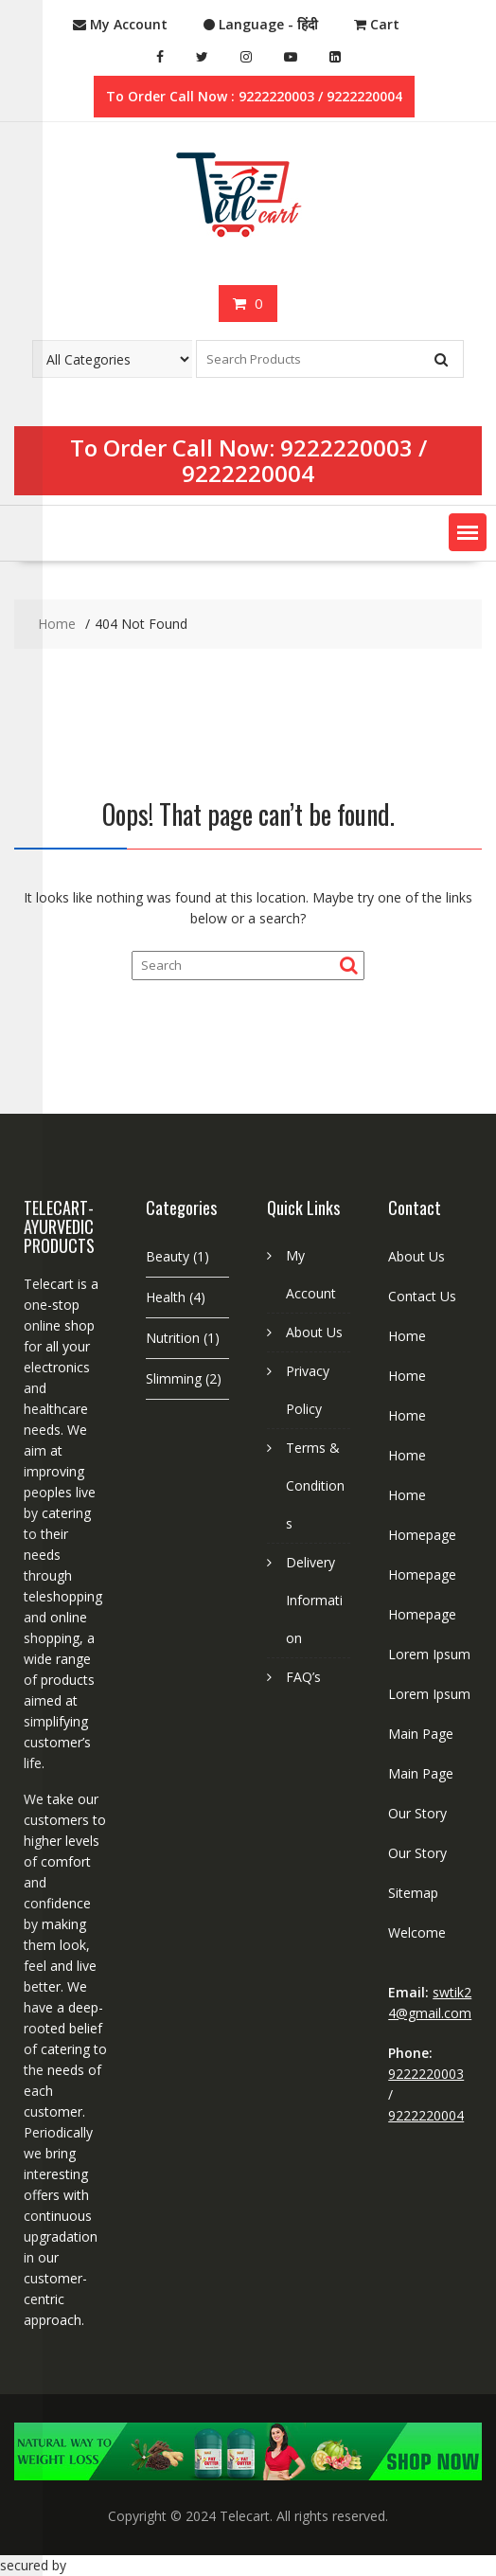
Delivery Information (314, 1600)
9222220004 (248, 473)
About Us (314, 1332)
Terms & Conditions (315, 1485)
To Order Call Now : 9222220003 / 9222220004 (254, 96)
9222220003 (346, 447)
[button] (468, 532)
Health (166, 1297)
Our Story (417, 1813)
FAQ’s (303, 1677)
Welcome (417, 1932)
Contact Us (422, 1296)
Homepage (422, 1535)
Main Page (420, 1734)
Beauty (167, 1256)
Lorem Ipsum (429, 1654)
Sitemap (413, 1893)
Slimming (174, 1378)
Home (407, 1336)
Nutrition (173, 1338)
